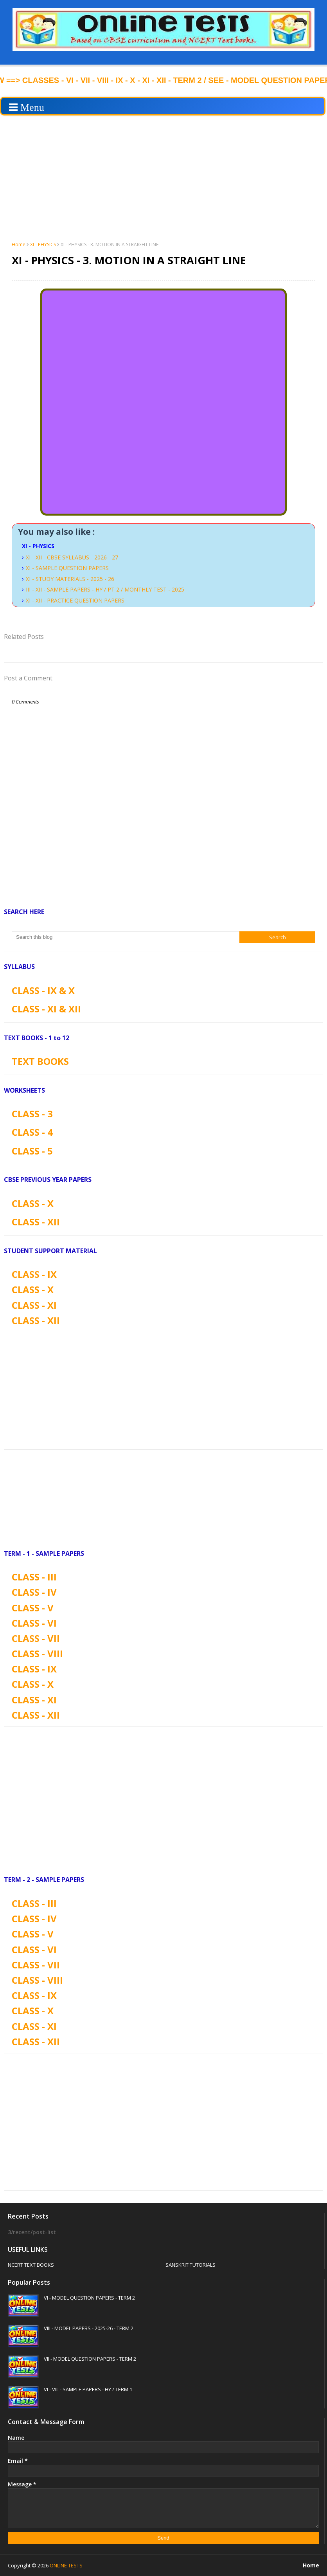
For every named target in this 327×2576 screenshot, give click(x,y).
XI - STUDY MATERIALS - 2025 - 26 (70, 579)
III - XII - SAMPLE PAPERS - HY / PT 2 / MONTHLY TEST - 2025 (105, 589)
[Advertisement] (163, 178)
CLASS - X (33, 1203)
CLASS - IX (34, 1274)
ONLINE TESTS (66, 2565)
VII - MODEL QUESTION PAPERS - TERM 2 (90, 2358)
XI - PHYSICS (43, 244)
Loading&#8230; (163, 402)
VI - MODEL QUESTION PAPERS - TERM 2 (89, 2297)
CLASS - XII (36, 1221)
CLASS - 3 (32, 1113)
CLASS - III (34, 1576)
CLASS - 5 (32, 1150)
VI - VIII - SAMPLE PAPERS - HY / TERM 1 (88, 2389)
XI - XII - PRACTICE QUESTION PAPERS (75, 600)
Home (18, 244)
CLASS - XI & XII (46, 1008)
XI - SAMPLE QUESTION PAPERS (67, 568)
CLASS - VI (34, 1622)
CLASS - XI (34, 1305)
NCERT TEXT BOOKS (31, 2264)
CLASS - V (33, 1607)
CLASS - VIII (37, 1653)
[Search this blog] (125, 937)
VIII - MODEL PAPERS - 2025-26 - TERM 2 (88, 2328)
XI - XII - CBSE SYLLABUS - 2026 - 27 (72, 557)
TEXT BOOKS (40, 1061)
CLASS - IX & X (43, 990)
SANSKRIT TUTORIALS (190, 2264)
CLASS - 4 (32, 1132)
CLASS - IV (34, 1592)
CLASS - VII (36, 1638)
